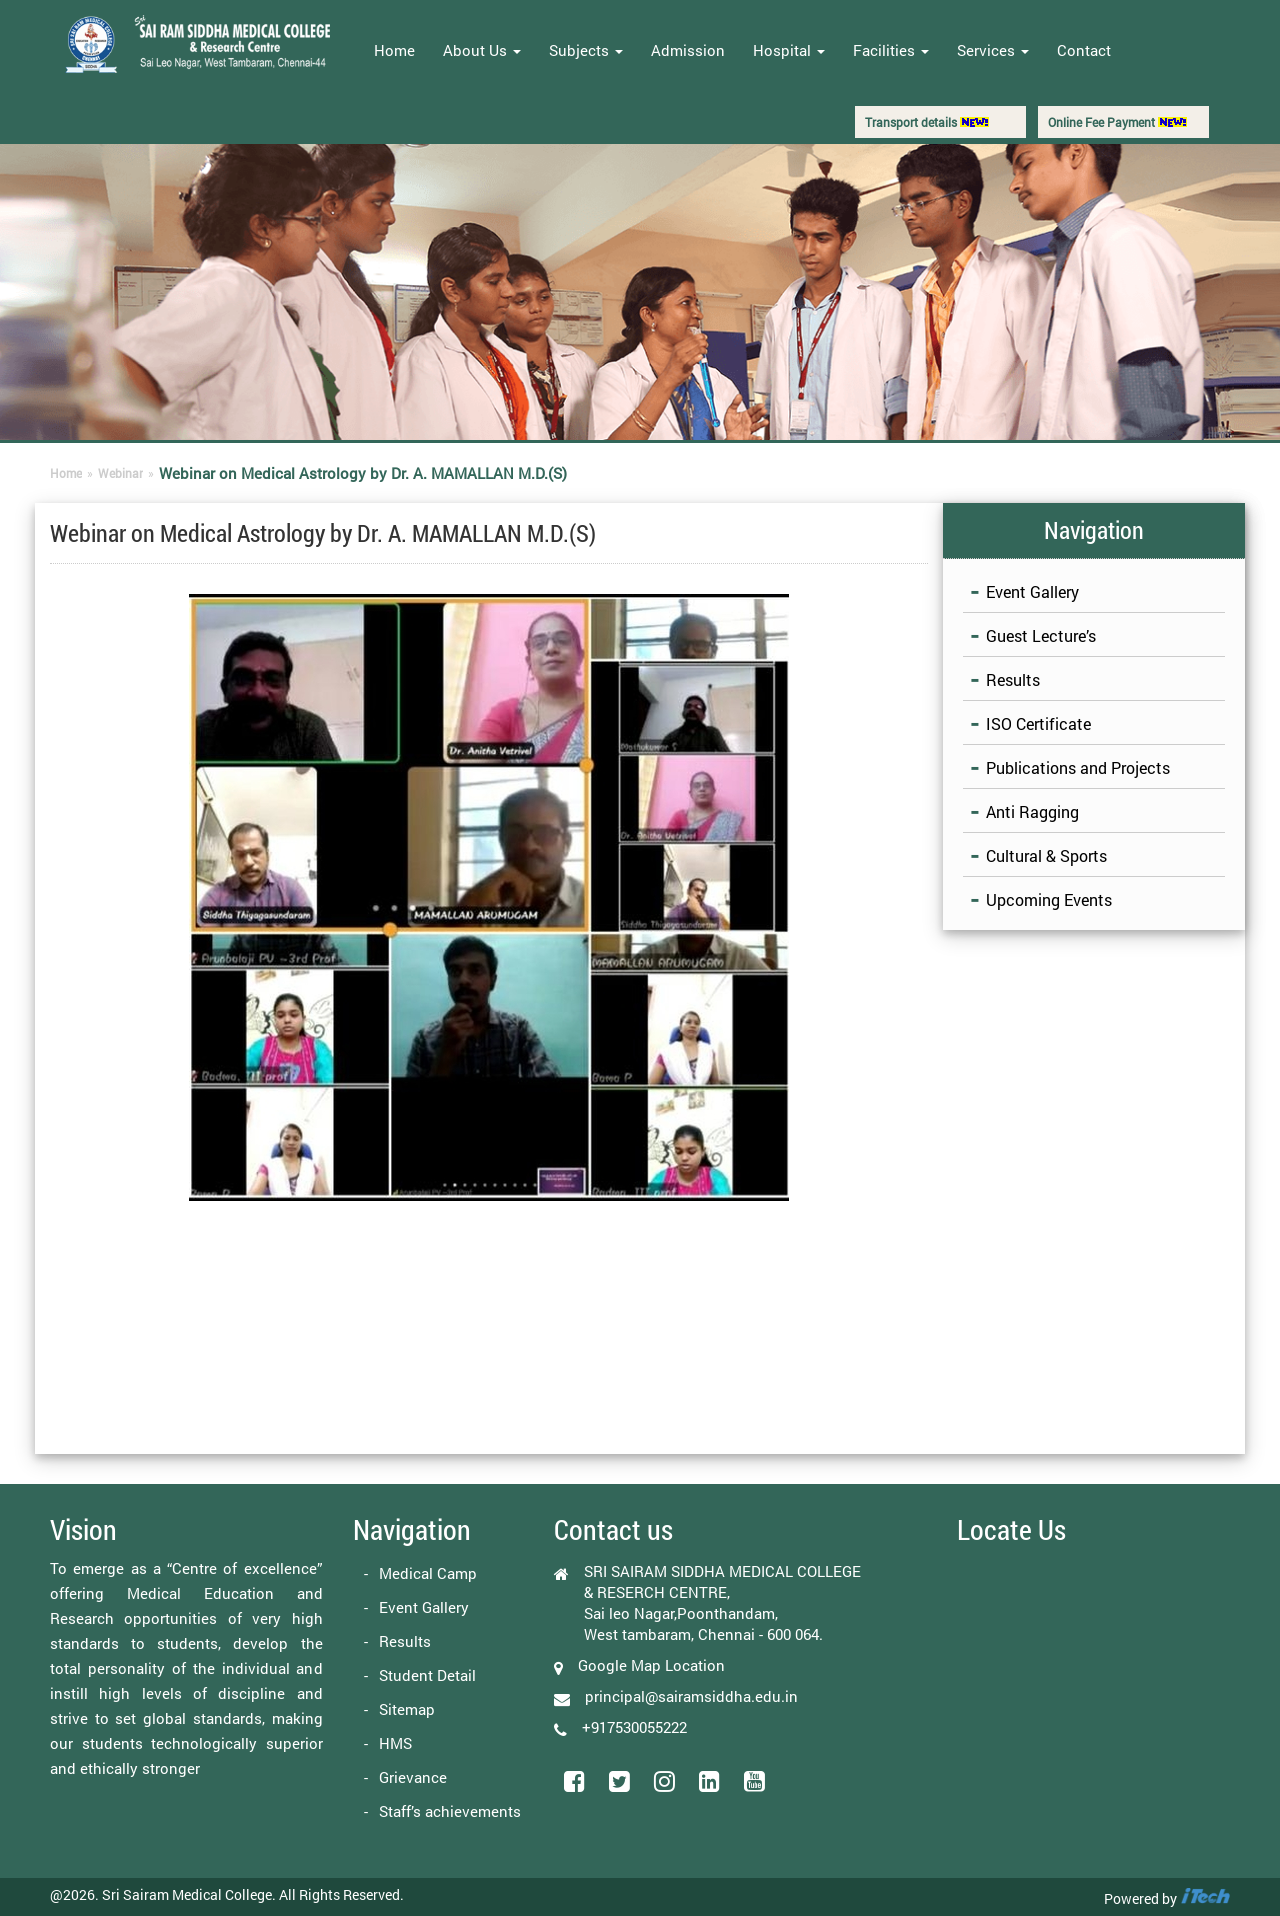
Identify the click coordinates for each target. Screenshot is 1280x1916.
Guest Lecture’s (1041, 635)
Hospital (789, 50)
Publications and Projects (1078, 767)
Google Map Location (651, 1665)
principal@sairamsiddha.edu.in (691, 1696)
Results (1013, 679)
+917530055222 (634, 1727)
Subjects (586, 50)
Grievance (413, 1777)
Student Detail (427, 1675)
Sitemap (407, 1709)
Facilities (891, 50)
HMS (395, 1743)
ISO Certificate (1038, 723)
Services (993, 50)
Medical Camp (428, 1573)
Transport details (927, 122)
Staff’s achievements (450, 1811)
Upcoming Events (1049, 899)
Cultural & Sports (1046, 855)
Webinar (120, 473)
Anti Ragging (1032, 811)
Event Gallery (1032, 591)
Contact (1084, 50)
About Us (482, 50)
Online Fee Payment (1117, 122)
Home (394, 50)
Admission (688, 50)
